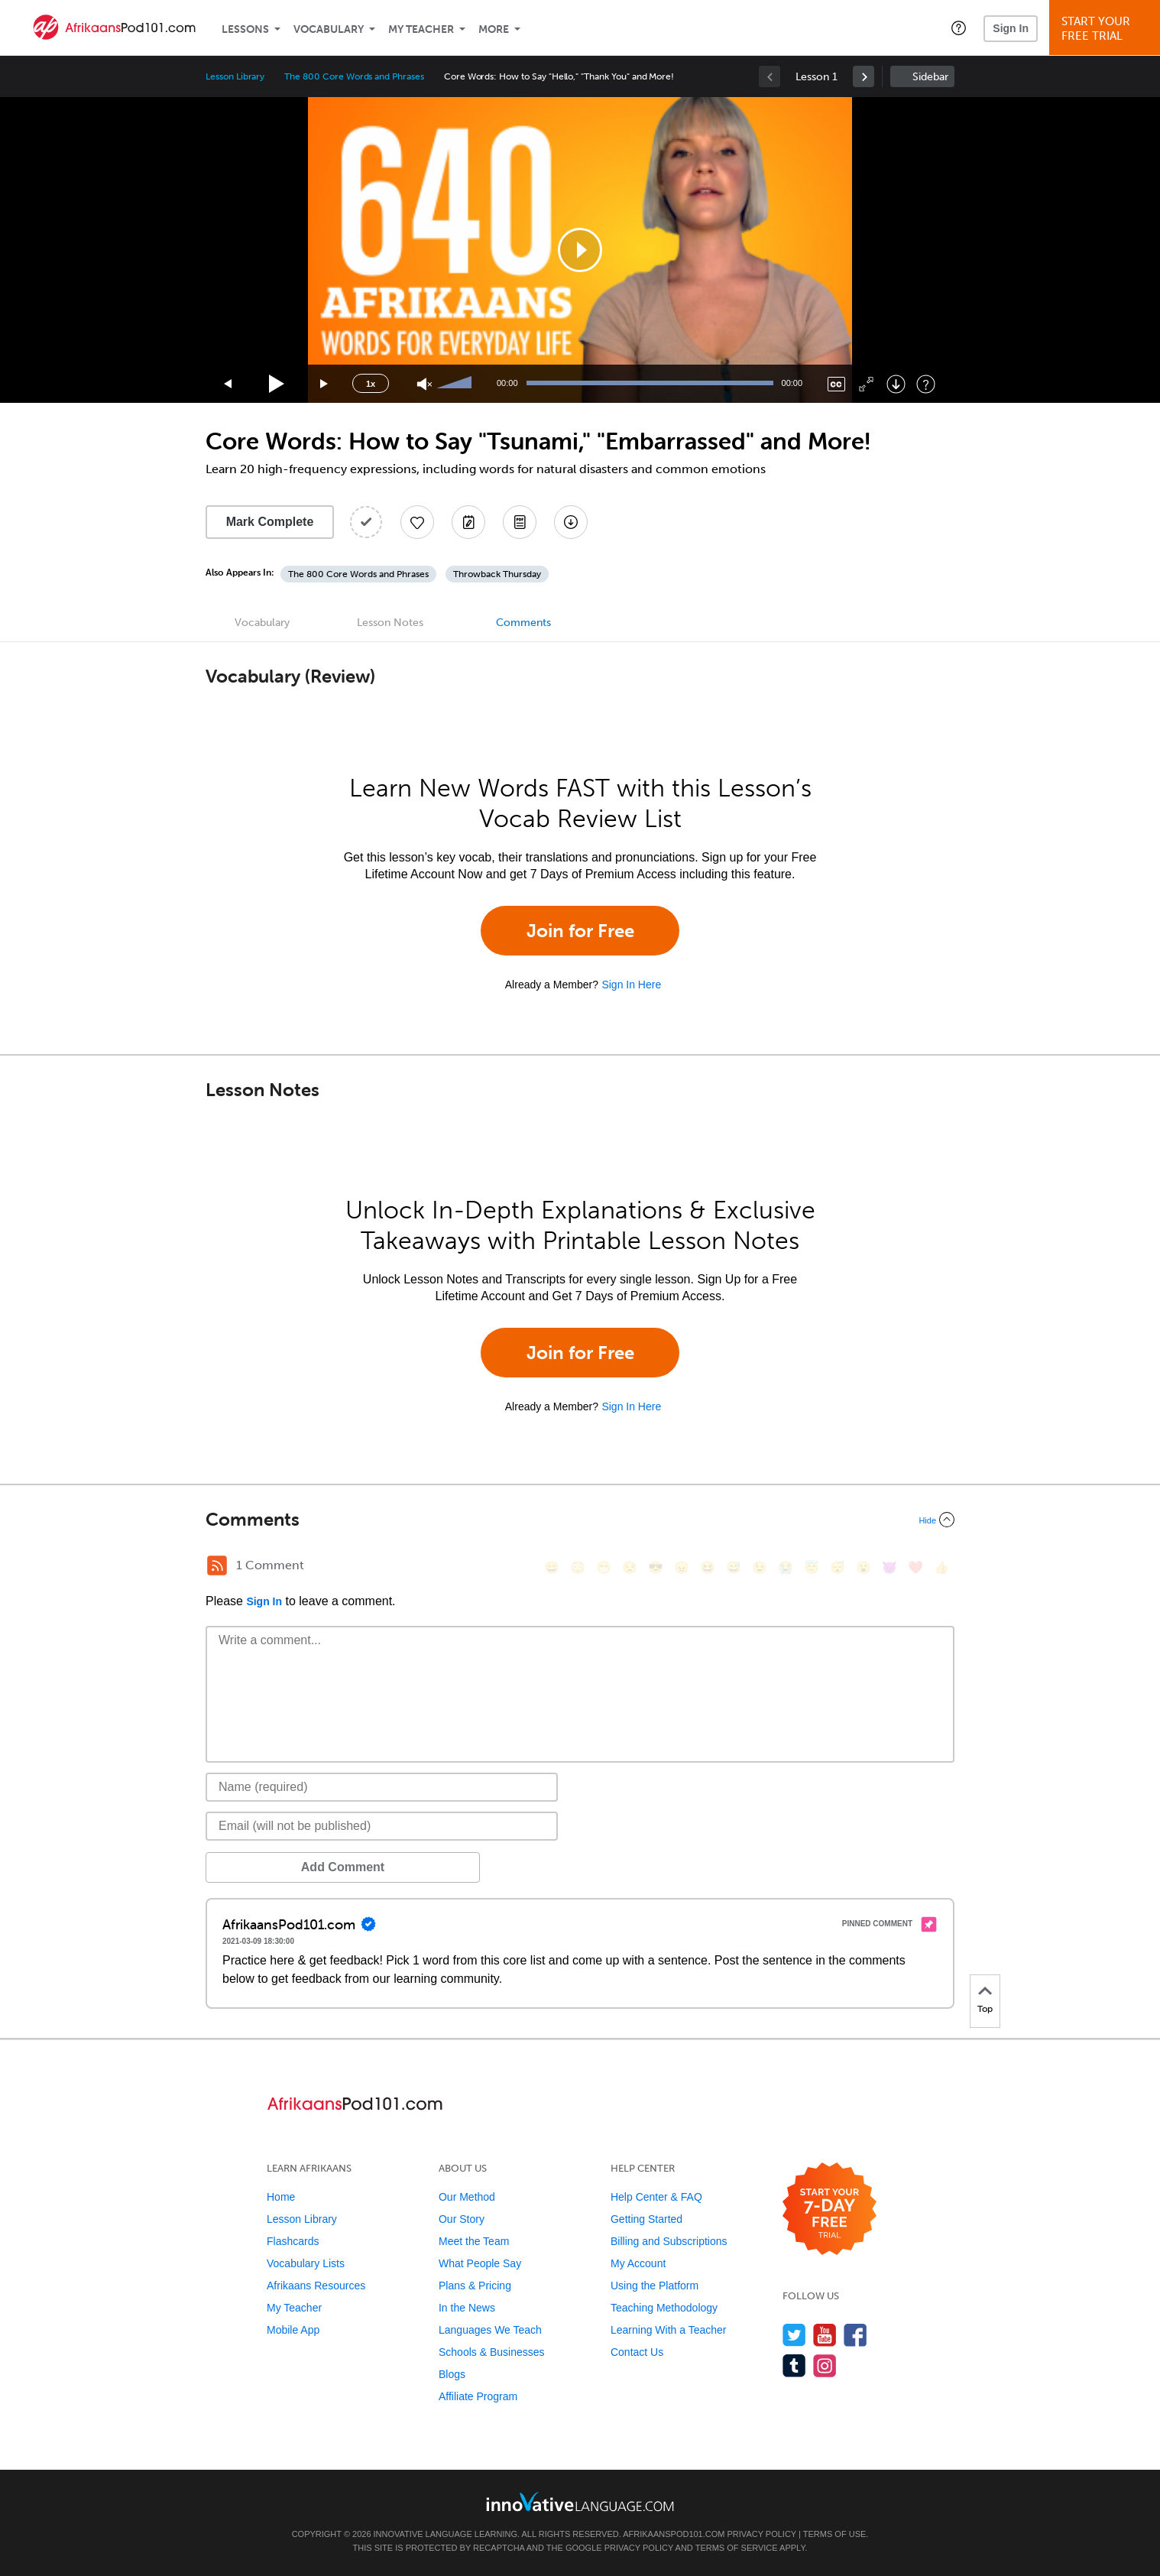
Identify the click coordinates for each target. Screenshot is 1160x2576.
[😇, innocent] (812, 1567)
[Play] (277, 384)
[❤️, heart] (915, 1567)
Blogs (452, 2374)
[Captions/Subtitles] (836, 384)
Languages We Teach (490, 2330)
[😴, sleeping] (838, 1567)
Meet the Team (474, 2241)
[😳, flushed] (578, 1567)
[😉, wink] (760, 1567)
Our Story (461, 2219)
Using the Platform (654, 2285)
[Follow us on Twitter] (794, 2335)
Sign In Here (631, 984)
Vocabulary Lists (306, 2263)
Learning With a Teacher (669, 2330)
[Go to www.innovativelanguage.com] (580, 2501)
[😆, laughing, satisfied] (708, 1567)
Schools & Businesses (492, 2352)
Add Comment (285, 1867)
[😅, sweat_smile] (734, 1567)
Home (281, 2197)
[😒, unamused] (630, 1567)
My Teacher (421, 29)
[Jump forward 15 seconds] (324, 384)
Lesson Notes (390, 622)
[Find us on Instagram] (825, 2365)
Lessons (245, 29)
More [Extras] (493, 29)
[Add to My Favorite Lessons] (417, 522)
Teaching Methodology (664, 2308)
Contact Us (637, 2352)
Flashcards (293, 2241)
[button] (958, 27)
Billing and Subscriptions (669, 2241)
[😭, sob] (786, 1567)
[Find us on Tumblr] (794, 2365)
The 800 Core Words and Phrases (354, 76)
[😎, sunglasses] (656, 1567)
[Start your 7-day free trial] (829, 2209)
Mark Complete (270, 521)
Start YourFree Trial (1106, 29)
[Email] (382, 1826)
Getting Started (646, 2219)
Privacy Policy (761, 2534)
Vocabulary (328, 29)
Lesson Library (235, 76)
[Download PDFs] (519, 522)
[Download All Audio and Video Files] (571, 522)
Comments (523, 622)
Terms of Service (736, 2547)
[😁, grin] (604, 1567)
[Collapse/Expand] (580, 1519)
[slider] (456, 384)
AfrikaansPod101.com (673, 2534)
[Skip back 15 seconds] (228, 384)
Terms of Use (835, 2534)
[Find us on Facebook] (855, 2335)
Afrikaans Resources (316, 2285)
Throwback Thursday (497, 574)
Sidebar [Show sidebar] (930, 76)
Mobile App (293, 2330)
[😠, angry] (682, 1567)
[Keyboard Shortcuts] (925, 384)
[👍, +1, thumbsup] (941, 1567)
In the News (467, 2308)
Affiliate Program (478, 2396)
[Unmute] (424, 384)
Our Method (467, 2197)
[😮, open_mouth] (863, 1567)
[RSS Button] (217, 1565)
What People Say (480, 2263)
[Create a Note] (468, 522)
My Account (638, 2263)
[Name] (382, 1787)
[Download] (896, 384)
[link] (863, 76)
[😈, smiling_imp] (889, 1567)
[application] (580, 250)
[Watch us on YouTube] (825, 2335)
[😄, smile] (552, 1567)
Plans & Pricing (475, 2285)
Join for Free (580, 931)
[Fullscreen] (866, 384)
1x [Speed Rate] (370, 383)
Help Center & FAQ (656, 2197)
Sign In (1011, 28)
